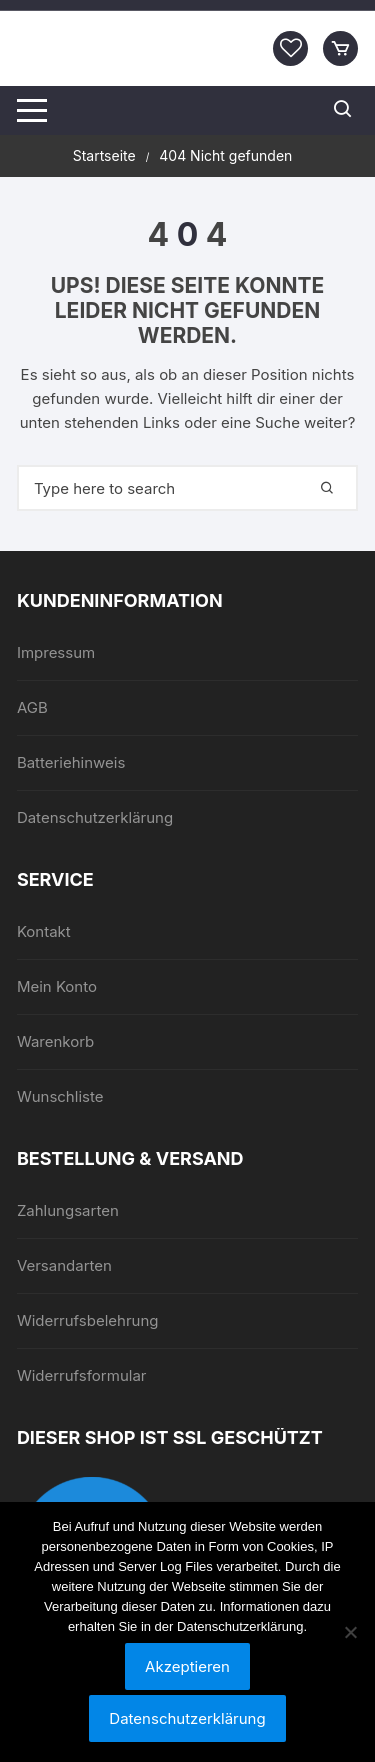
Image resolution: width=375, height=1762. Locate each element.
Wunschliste (60, 1096)
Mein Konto (57, 986)
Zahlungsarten (68, 1210)
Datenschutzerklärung (95, 817)
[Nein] (350, 1632)
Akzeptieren (187, 1666)
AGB (32, 707)
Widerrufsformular (82, 1375)
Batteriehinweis (71, 762)
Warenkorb (55, 1041)
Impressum (56, 652)
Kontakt (44, 931)
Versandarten (64, 1265)
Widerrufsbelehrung (88, 1320)
